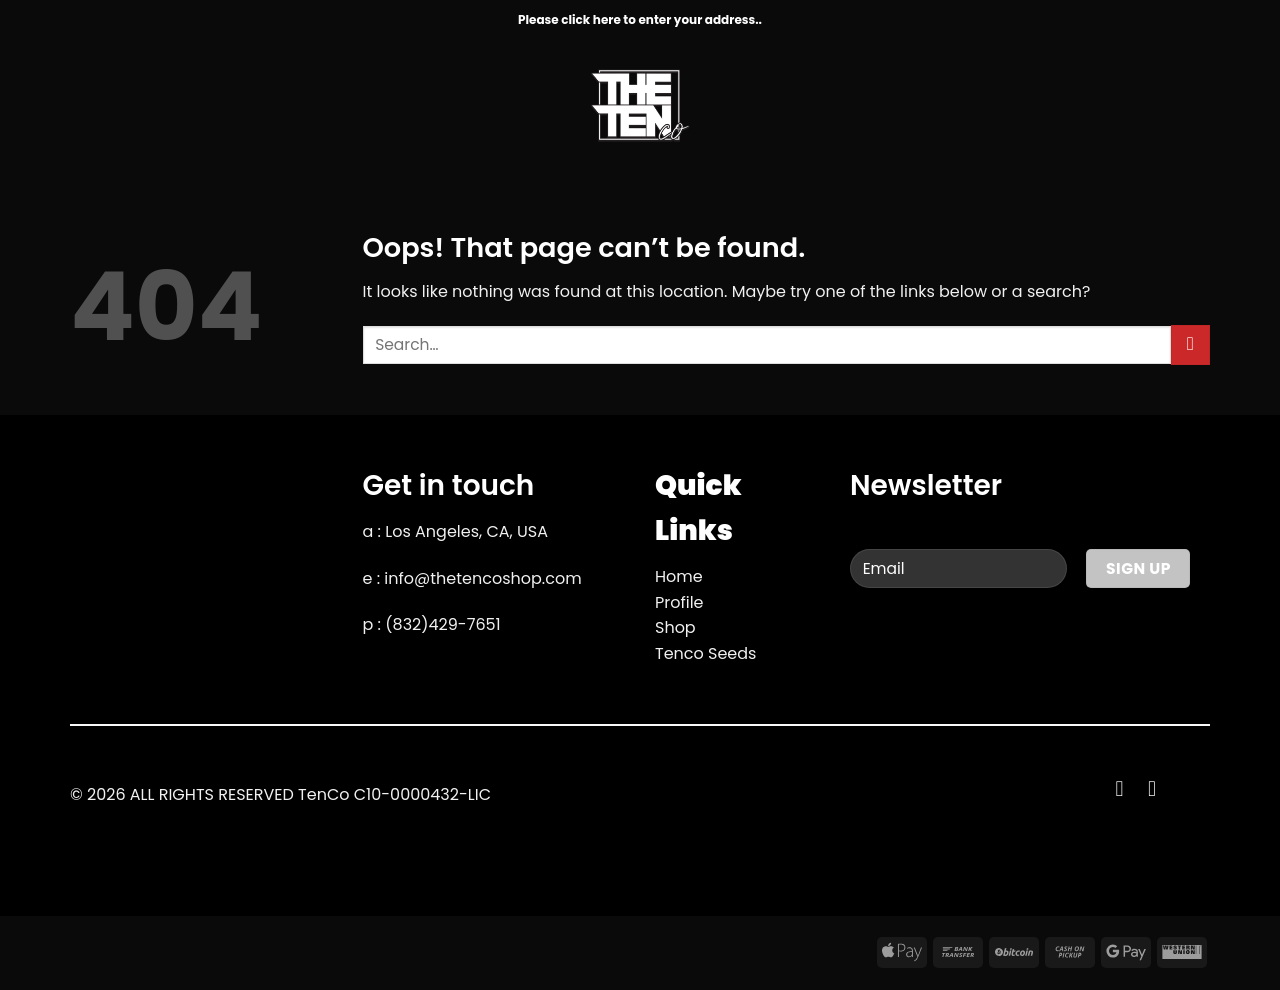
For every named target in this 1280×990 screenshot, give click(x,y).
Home (679, 576)
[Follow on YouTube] (1159, 788)
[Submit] (1190, 344)
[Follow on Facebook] (1126, 788)
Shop (675, 627)
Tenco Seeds (705, 653)
